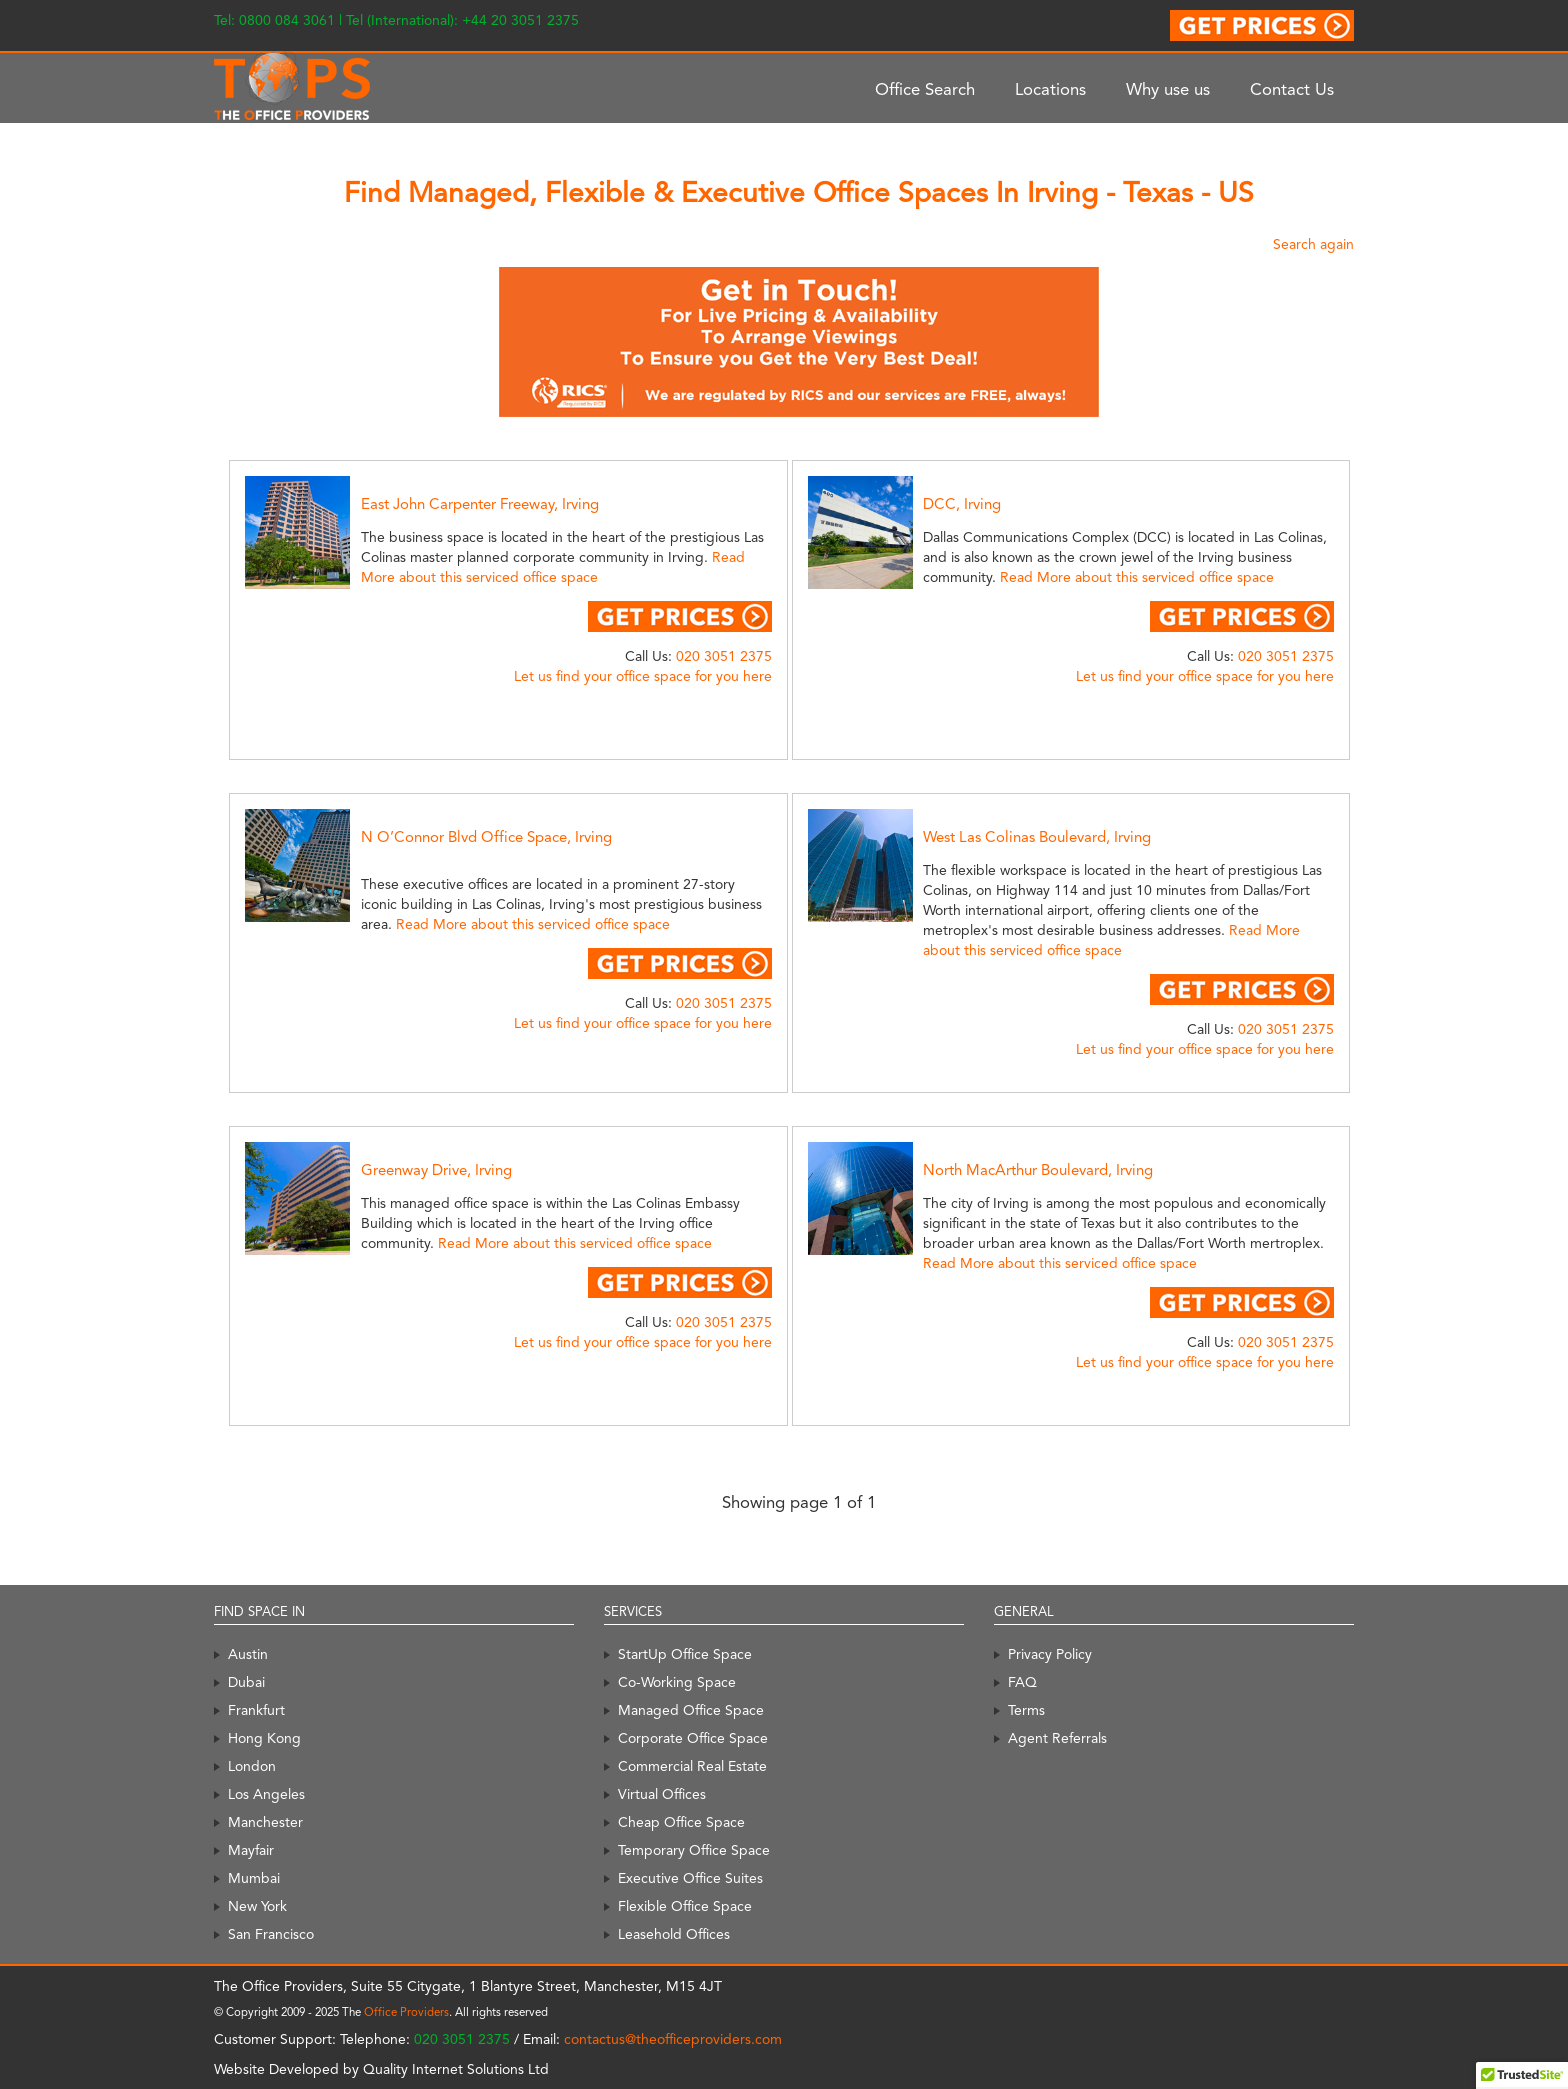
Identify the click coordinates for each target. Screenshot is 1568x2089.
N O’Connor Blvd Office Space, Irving (486, 837)
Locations (1050, 89)
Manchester (265, 1822)
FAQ (1022, 1682)
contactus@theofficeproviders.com (673, 2039)
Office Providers (406, 2012)
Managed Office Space (691, 1710)
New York (257, 1906)
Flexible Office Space (685, 1906)
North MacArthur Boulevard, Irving (1038, 1170)
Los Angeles (266, 1794)
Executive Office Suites (690, 1878)
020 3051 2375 (724, 656)
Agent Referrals (1057, 1738)
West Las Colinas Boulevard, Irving (1037, 837)
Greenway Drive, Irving (436, 1170)
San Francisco (271, 1934)
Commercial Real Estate (692, 1766)
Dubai (246, 1682)
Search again (1313, 244)
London (252, 1766)
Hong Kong (264, 1738)
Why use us (1168, 89)
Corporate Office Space (693, 1738)
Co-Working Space (677, 1682)
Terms (1026, 1710)
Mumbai (254, 1878)
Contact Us (1292, 89)
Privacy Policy (1050, 1654)
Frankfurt (256, 1710)
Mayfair (251, 1850)
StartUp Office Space (685, 1654)
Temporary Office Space (694, 1850)
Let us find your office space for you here (643, 676)
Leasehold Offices (674, 1934)
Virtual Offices (662, 1794)
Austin (248, 1654)
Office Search (925, 89)
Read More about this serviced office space (1137, 577)
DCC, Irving (962, 504)
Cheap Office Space (681, 1822)
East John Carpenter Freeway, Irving (480, 504)
